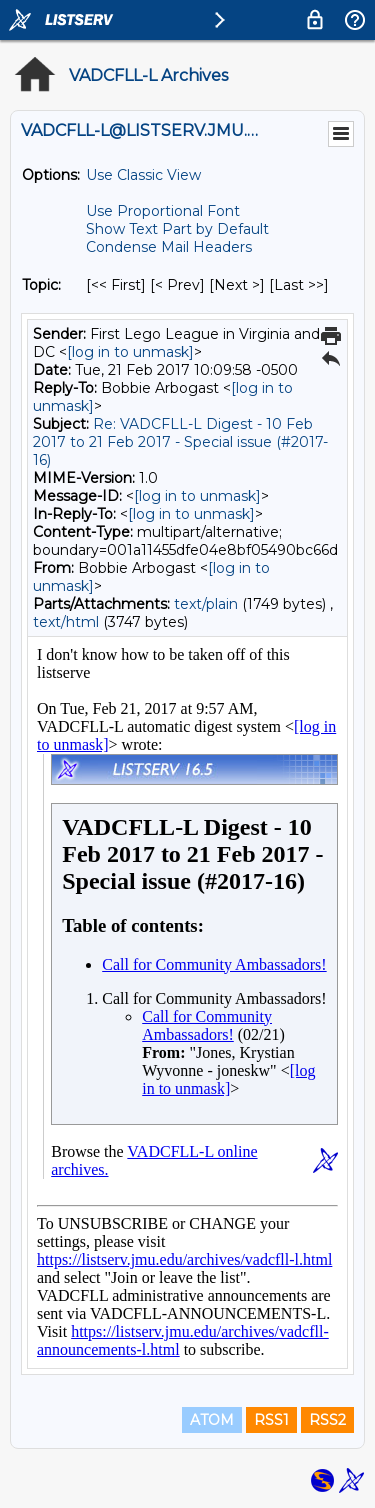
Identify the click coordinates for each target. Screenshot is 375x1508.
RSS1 (271, 1420)
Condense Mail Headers (169, 247)
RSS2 (327, 1420)
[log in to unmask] (130, 352)
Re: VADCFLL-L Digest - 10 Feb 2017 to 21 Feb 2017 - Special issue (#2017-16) (180, 442)
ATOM (212, 1420)
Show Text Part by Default (177, 229)
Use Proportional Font (163, 211)
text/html (66, 622)
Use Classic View (143, 175)
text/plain (206, 604)
